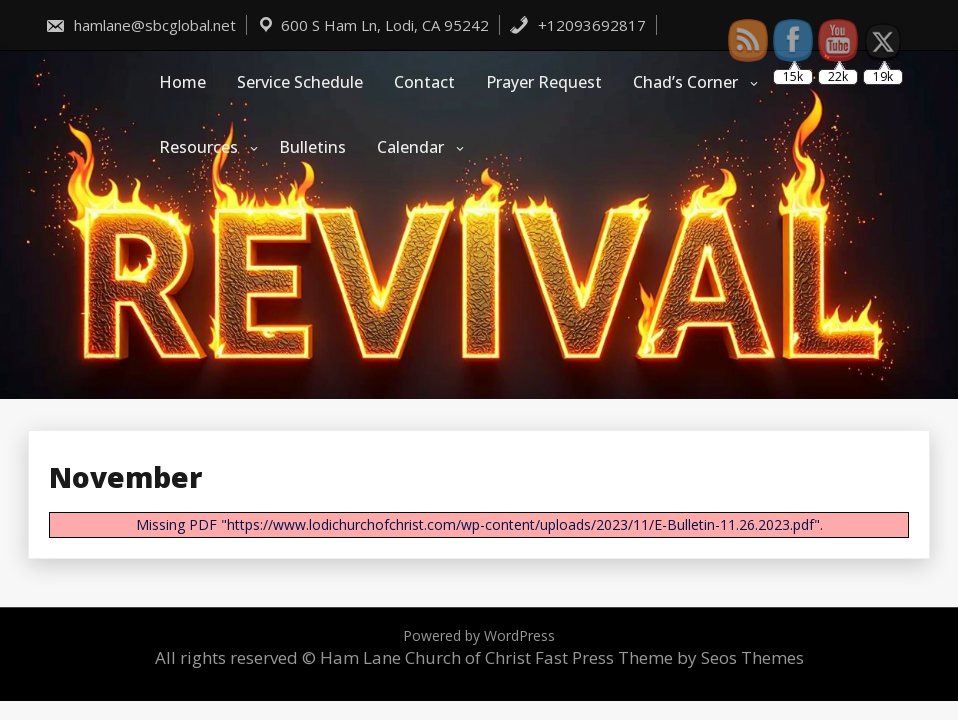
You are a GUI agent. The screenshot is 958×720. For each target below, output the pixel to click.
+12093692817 (577, 25)
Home (182, 82)
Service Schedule (300, 82)
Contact (424, 82)
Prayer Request (544, 82)
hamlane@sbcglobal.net (140, 25)
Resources (198, 147)
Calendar (410, 147)
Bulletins (312, 147)
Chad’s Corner (685, 82)
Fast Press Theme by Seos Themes (669, 657)
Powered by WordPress (479, 635)
